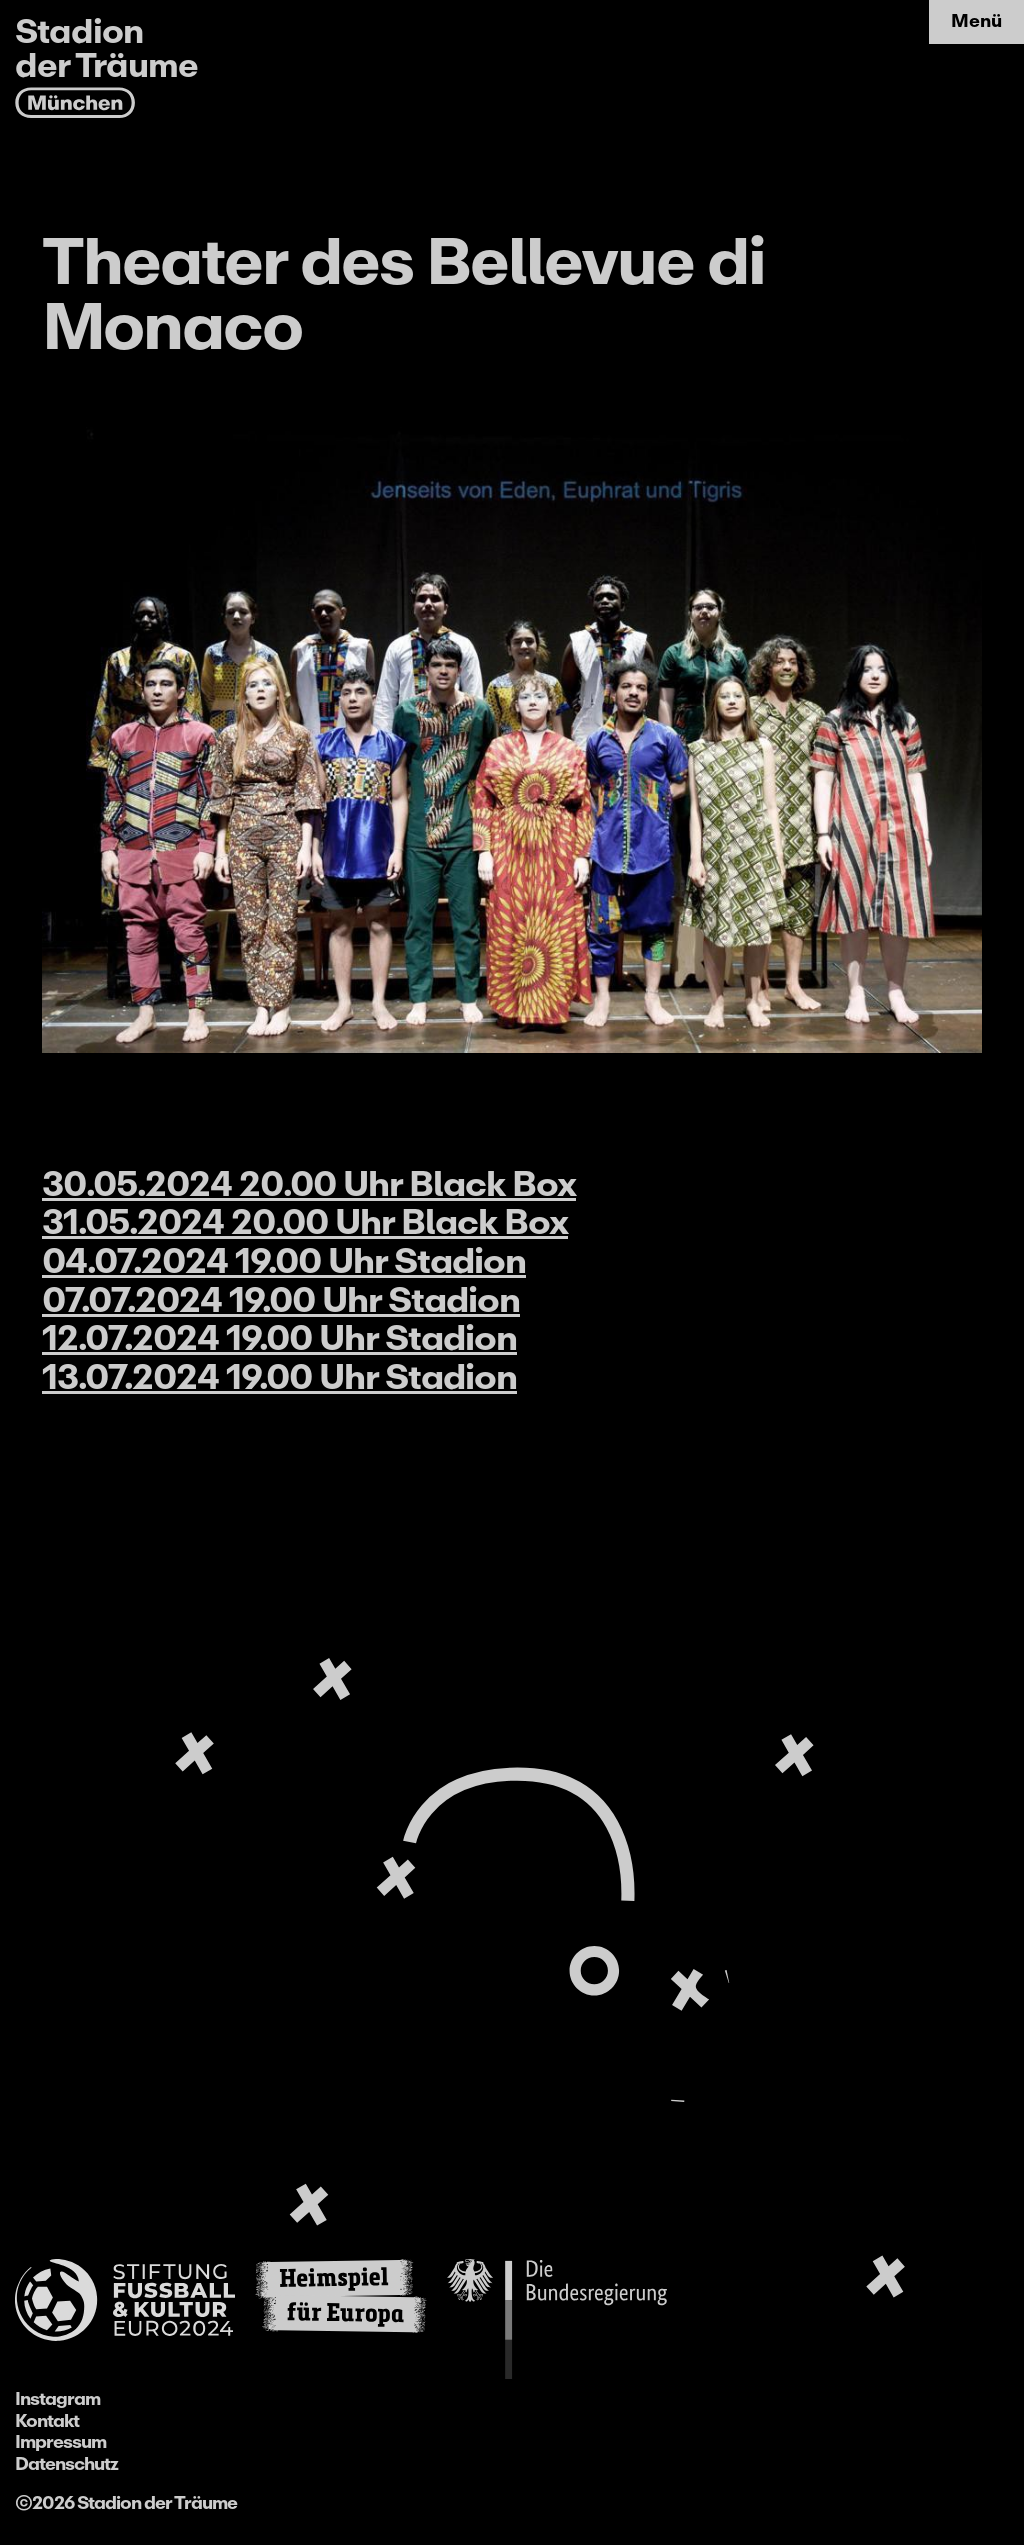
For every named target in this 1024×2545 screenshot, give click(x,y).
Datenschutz (66, 2464)
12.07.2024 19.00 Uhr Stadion (279, 1338)
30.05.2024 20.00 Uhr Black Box (309, 1184)
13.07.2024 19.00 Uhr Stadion (279, 1377)
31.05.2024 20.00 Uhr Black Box (305, 1222)
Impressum (60, 2442)
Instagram (57, 2399)
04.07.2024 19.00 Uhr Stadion (284, 1261)
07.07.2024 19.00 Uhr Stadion (281, 1300)
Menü (976, 21)
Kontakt (47, 2421)
